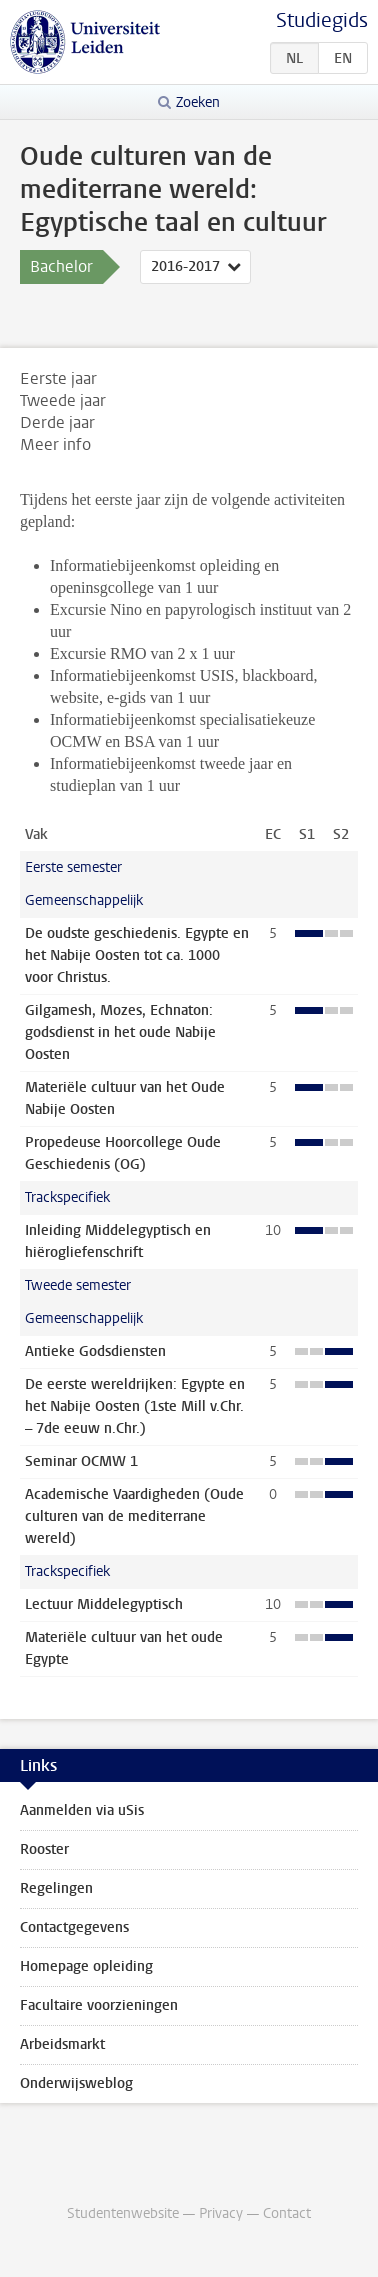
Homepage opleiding (86, 1966)
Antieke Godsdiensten (95, 1351)
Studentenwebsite (123, 2213)
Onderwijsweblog (76, 2083)
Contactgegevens (74, 1927)
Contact (287, 2213)
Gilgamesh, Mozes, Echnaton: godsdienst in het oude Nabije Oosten (120, 1032)
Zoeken (198, 102)
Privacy (221, 2213)
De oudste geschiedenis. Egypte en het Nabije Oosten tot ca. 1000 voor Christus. (137, 955)
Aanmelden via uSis (82, 1810)
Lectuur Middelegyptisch (104, 1604)
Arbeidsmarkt (62, 2044)
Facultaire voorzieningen (99, 2005)
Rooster (44, 1849)
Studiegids (322, 20)
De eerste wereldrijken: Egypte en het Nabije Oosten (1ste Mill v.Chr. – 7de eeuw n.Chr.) (135, 1406)
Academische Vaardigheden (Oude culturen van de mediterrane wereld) (134, 1516)
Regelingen (56, 1888)
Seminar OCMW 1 (81, 1461)
